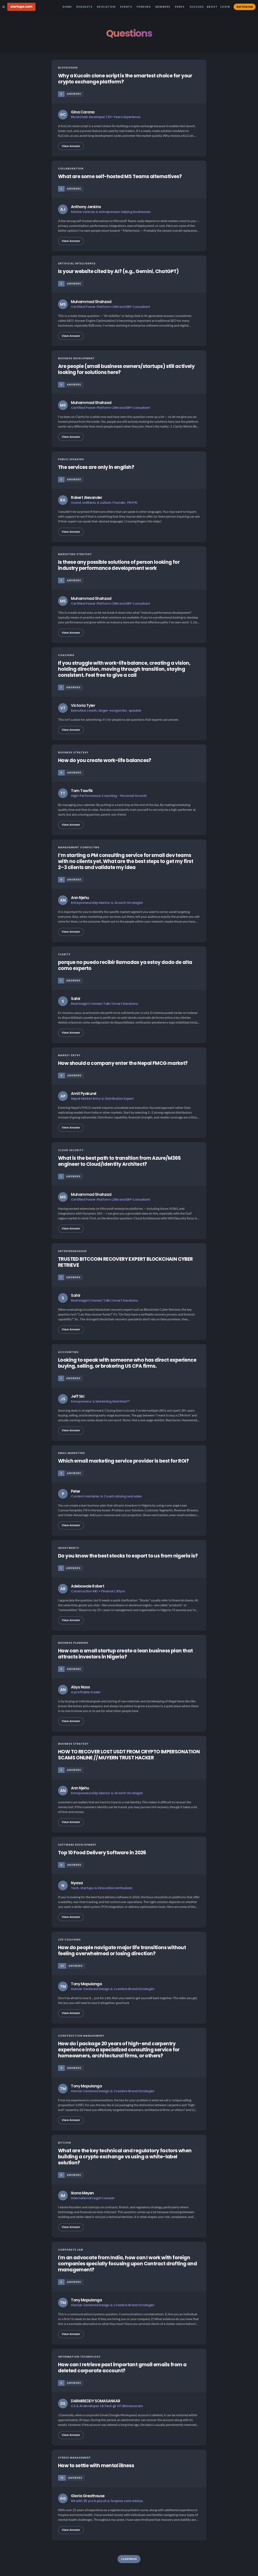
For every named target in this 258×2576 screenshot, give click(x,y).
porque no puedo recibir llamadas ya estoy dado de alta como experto (125, 965)
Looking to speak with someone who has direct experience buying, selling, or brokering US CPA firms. (127, 1363)
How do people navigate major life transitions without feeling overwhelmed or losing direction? (122, 1950)
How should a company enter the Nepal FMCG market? (123, 1063)
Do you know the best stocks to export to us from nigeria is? (128, 1555)
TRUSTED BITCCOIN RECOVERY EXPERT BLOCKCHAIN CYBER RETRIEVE (125, 1262)
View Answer (71, 146)
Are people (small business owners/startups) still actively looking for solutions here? (126, 369)
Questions (129, 33)
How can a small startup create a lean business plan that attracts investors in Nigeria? (125, 1653)
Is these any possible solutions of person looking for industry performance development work (119, 565)
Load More (129, 2559)
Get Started (244, 6)
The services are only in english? (96, 467)
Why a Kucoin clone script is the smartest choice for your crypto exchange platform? (125, 78)
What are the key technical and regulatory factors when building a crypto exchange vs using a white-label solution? (125, 2156)
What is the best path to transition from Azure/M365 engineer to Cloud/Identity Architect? (119, 1161)
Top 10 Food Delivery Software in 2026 (102, 1852)
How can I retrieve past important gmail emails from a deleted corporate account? (122, 2367)
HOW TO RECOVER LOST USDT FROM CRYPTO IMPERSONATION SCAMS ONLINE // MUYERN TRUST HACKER (129, 1754)
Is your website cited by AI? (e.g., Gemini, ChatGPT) (118, 271)
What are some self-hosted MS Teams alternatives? (120, 176)
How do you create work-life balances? (104, 760)
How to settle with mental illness (96, 2465)
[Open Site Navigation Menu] (3, 7)
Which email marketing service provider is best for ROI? (123, 1461)
